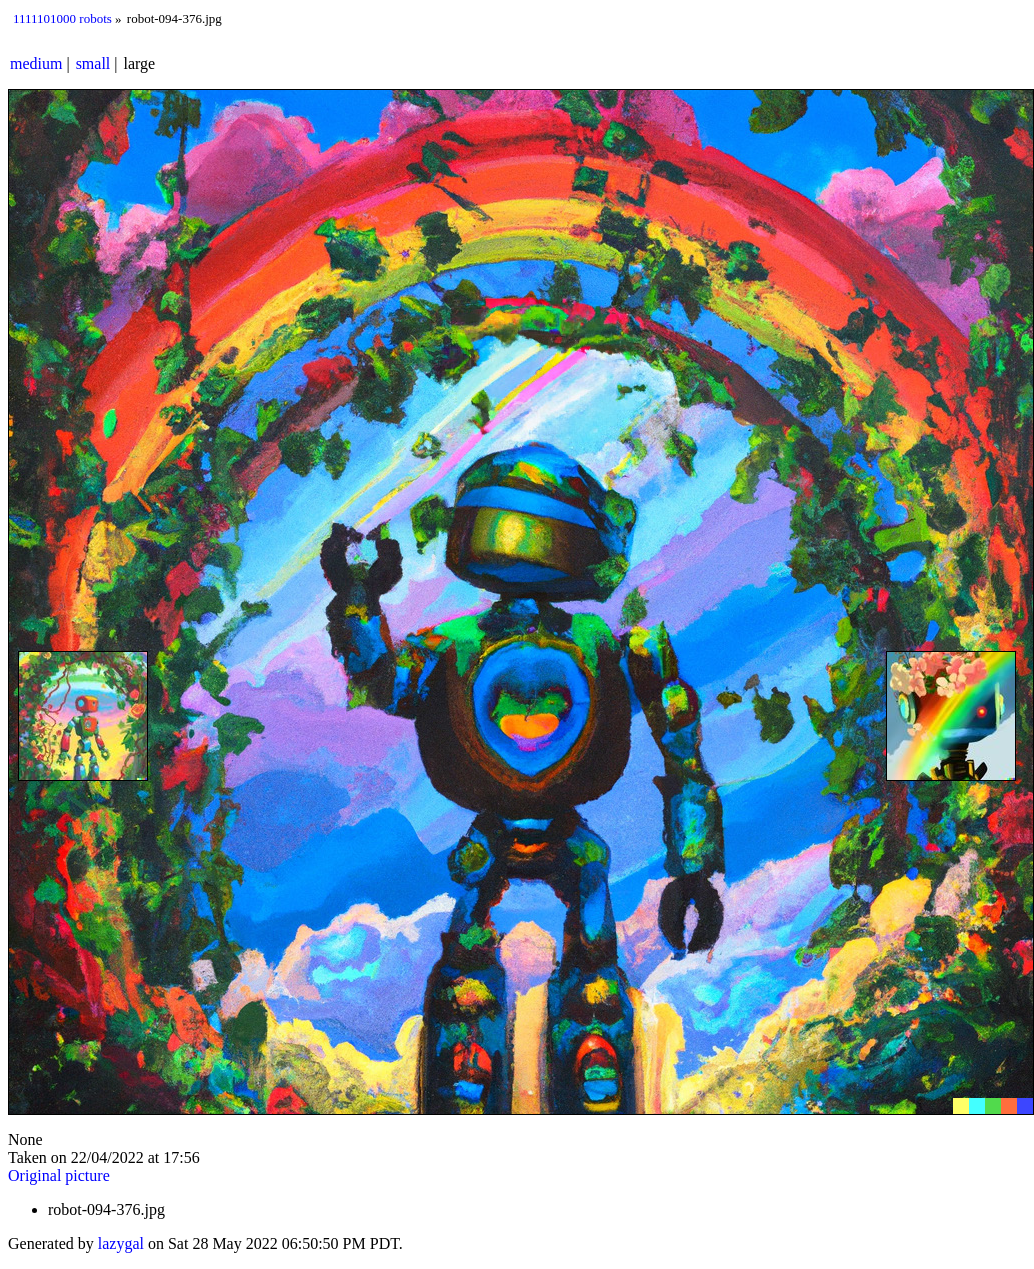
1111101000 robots (62, 18)
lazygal (121, 1243)
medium (36, 63)
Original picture (59, 1175)
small (93, 63)
